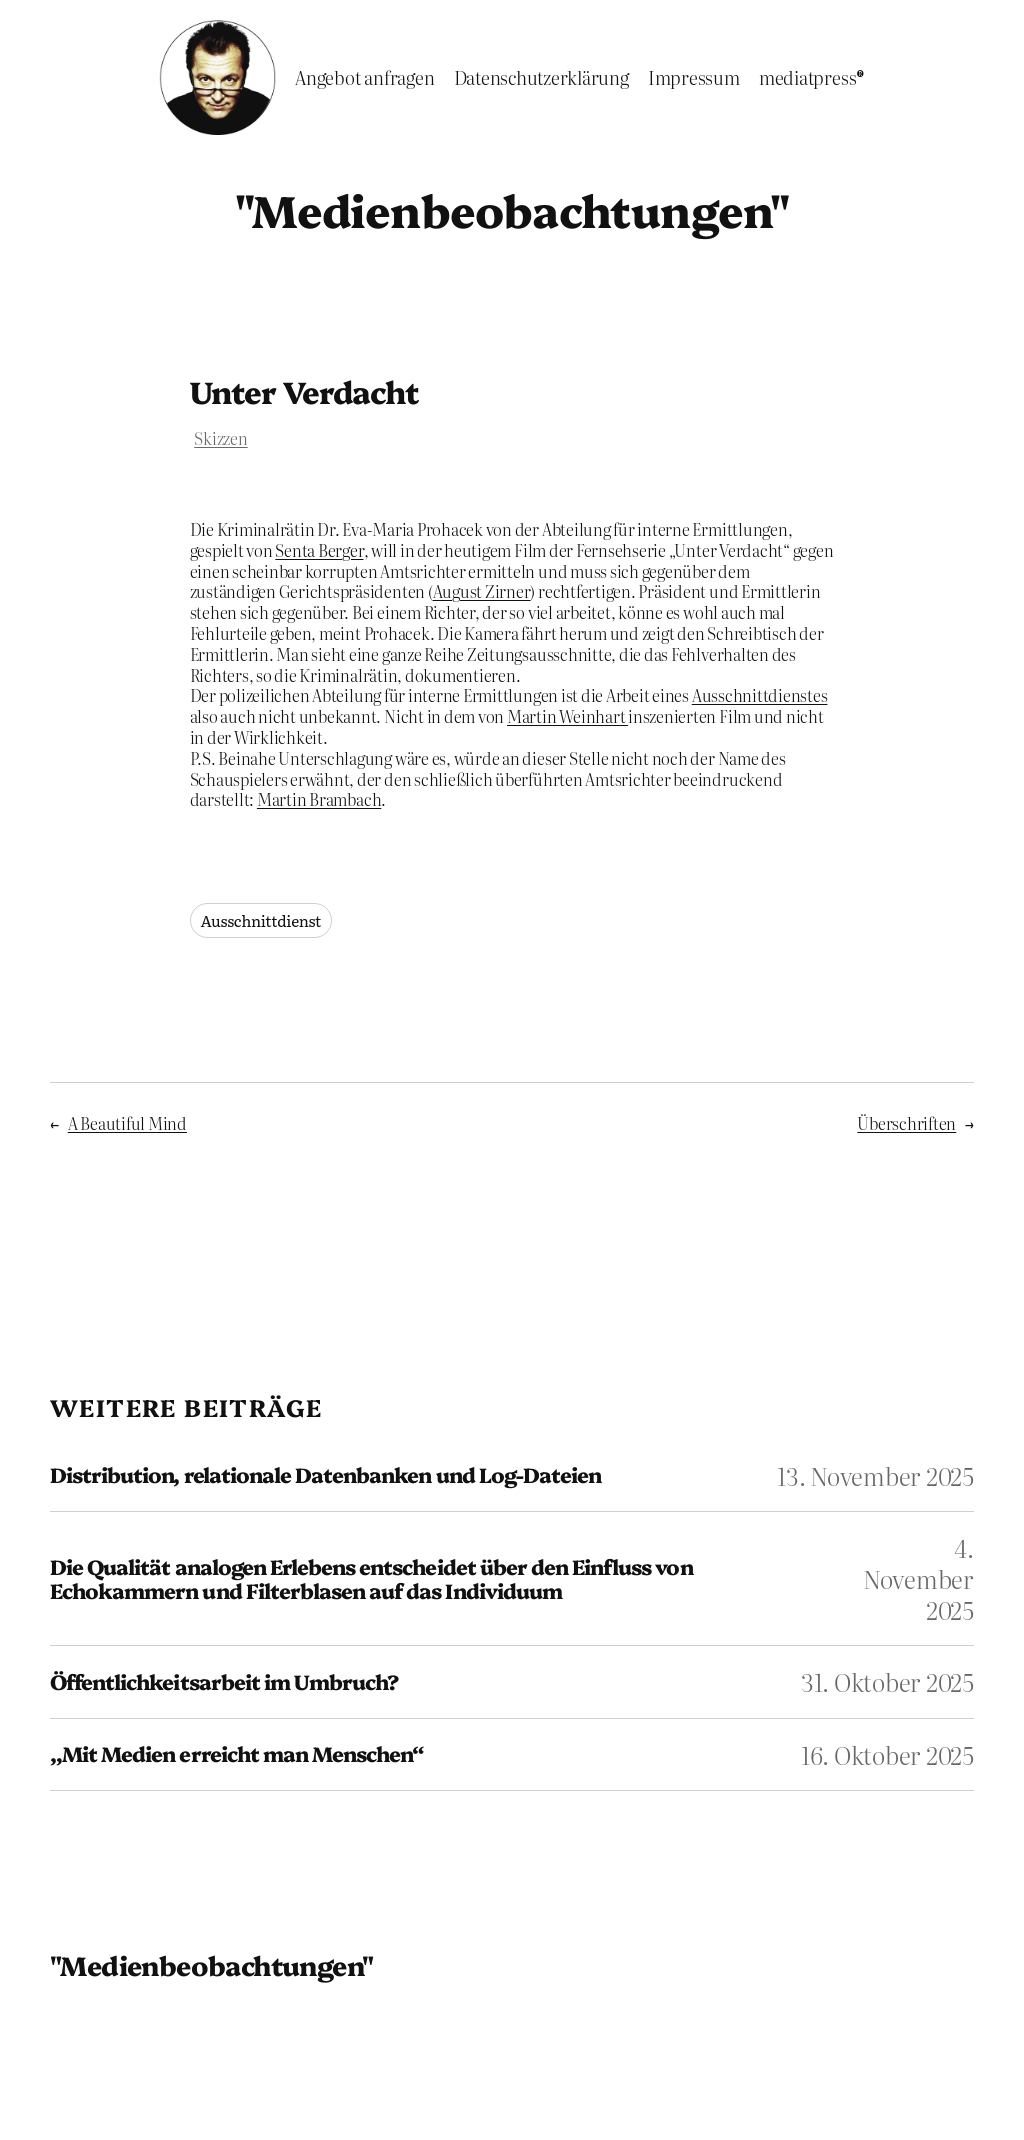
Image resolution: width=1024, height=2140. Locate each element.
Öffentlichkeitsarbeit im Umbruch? (224, 1681)
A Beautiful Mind (127, 1123)
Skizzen (220, 438)
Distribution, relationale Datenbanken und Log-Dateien (325, 1474)
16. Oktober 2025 (887, 1754)
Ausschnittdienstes (760, 695)
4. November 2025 (918, 1578)
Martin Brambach (319, 799)
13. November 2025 (875, 1475)
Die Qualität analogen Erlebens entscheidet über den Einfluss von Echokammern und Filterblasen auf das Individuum (371, 1578)
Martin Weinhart (567, 716)
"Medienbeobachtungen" (512, 208)
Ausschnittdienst (261, 920)
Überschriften (906, 1123)
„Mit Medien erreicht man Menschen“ (237, 1753)
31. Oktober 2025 (887, 1681)
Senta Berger (319, 550)
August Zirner (482, 591)
